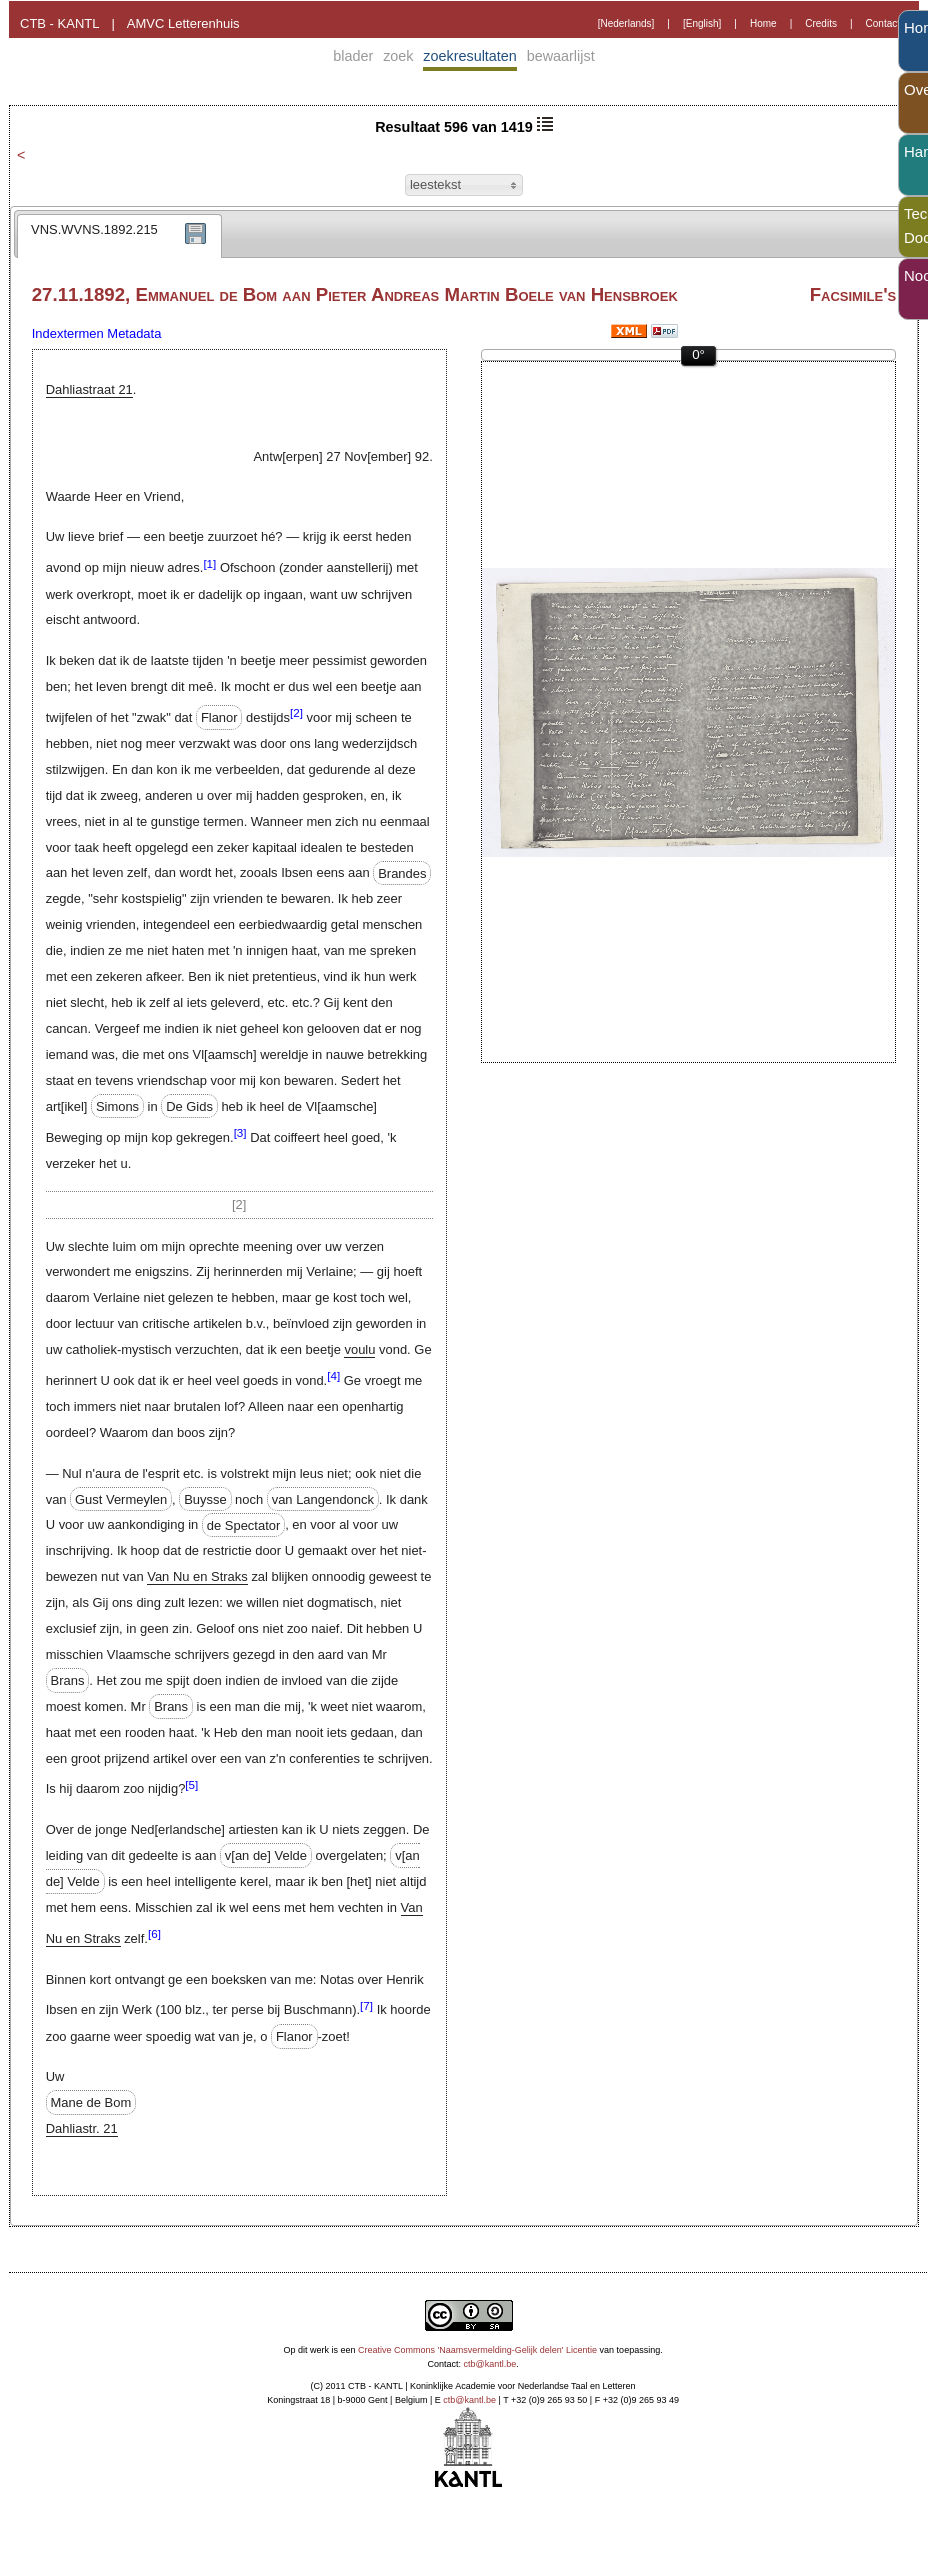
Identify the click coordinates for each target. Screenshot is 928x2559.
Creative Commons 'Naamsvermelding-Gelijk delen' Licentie (477, 2350)
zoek (398, 56)
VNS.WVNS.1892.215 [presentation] (94, 229)
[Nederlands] (626, 23)
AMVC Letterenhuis (183, 23)
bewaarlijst (561, 56)
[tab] (119, 236)
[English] (702, 23)
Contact (883, 23)
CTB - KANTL (59, 23)
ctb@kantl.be (490, 2364)
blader (353, 56)
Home (763, 23)
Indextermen (68, 333)
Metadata (134, 333)
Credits (821, 23)
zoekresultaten (470, 56)
